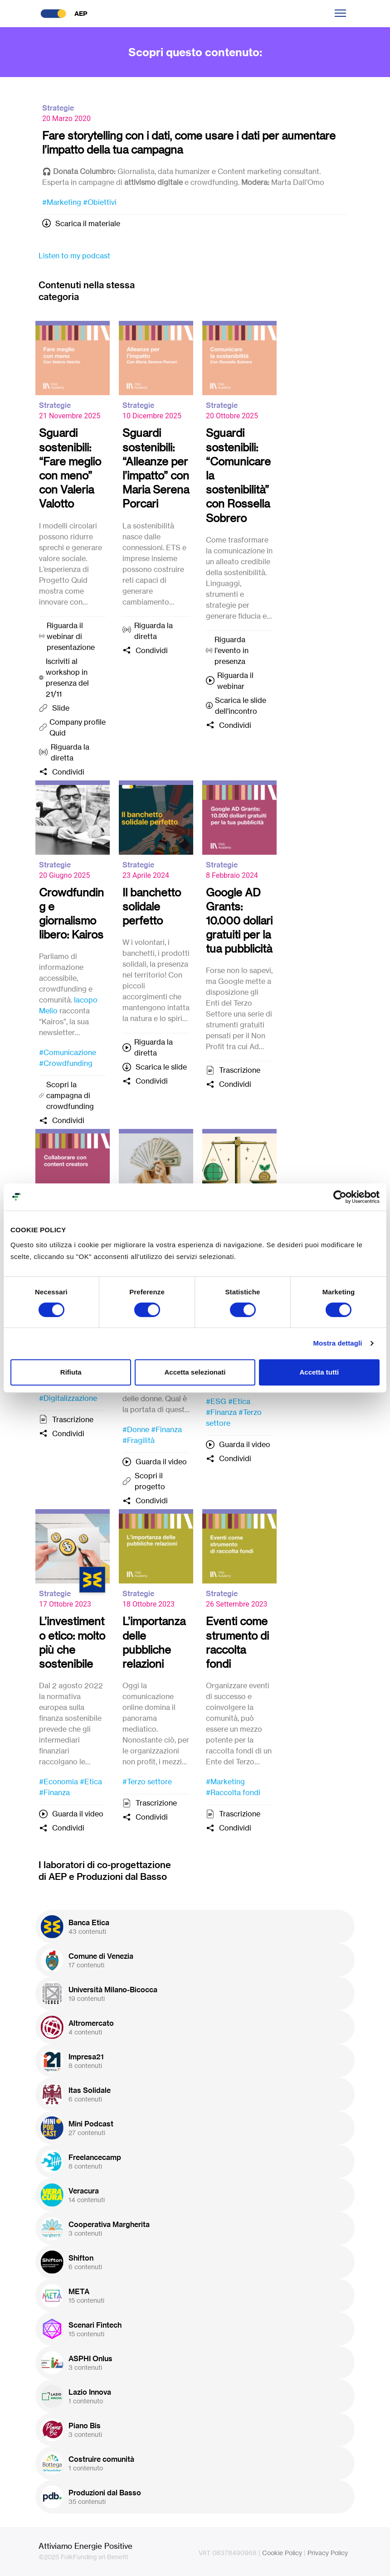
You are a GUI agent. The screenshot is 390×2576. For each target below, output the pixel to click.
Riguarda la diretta (70, 752)
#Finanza (166, 1429)
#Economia (58, 1781)
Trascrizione (239, 1070)
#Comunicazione (67, 1052)
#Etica (239, 1401)
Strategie (58, 107)
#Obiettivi (100, 202)
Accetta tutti (319, 1372)
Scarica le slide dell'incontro (240, 706)
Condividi (68, 771)
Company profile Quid (77, 727)
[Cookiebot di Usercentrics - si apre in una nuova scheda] (340, 1197)
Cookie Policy (282, 2553)
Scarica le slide (161, 1066)
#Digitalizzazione (68, 1398)
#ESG (216, 1401)
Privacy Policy (327, 2553)
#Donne (135, 1429)
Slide (60, 707)
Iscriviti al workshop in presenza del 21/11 (67, 677)
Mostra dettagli (337, 1343)
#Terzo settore (147, 1781)
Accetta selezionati (194, 1372)
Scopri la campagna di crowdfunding (70, 1095)
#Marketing (61, 202)
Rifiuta (71, 1372)
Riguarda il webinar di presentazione (71, 636)
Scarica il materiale (87, 223)
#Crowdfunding (66, 1063)
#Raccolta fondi (233, 1792)
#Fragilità (138, 1440)
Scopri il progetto (150, 1481)
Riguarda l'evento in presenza (231, 650)
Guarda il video (161, 1461)
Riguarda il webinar (235, 681)
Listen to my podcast (74, 255)
